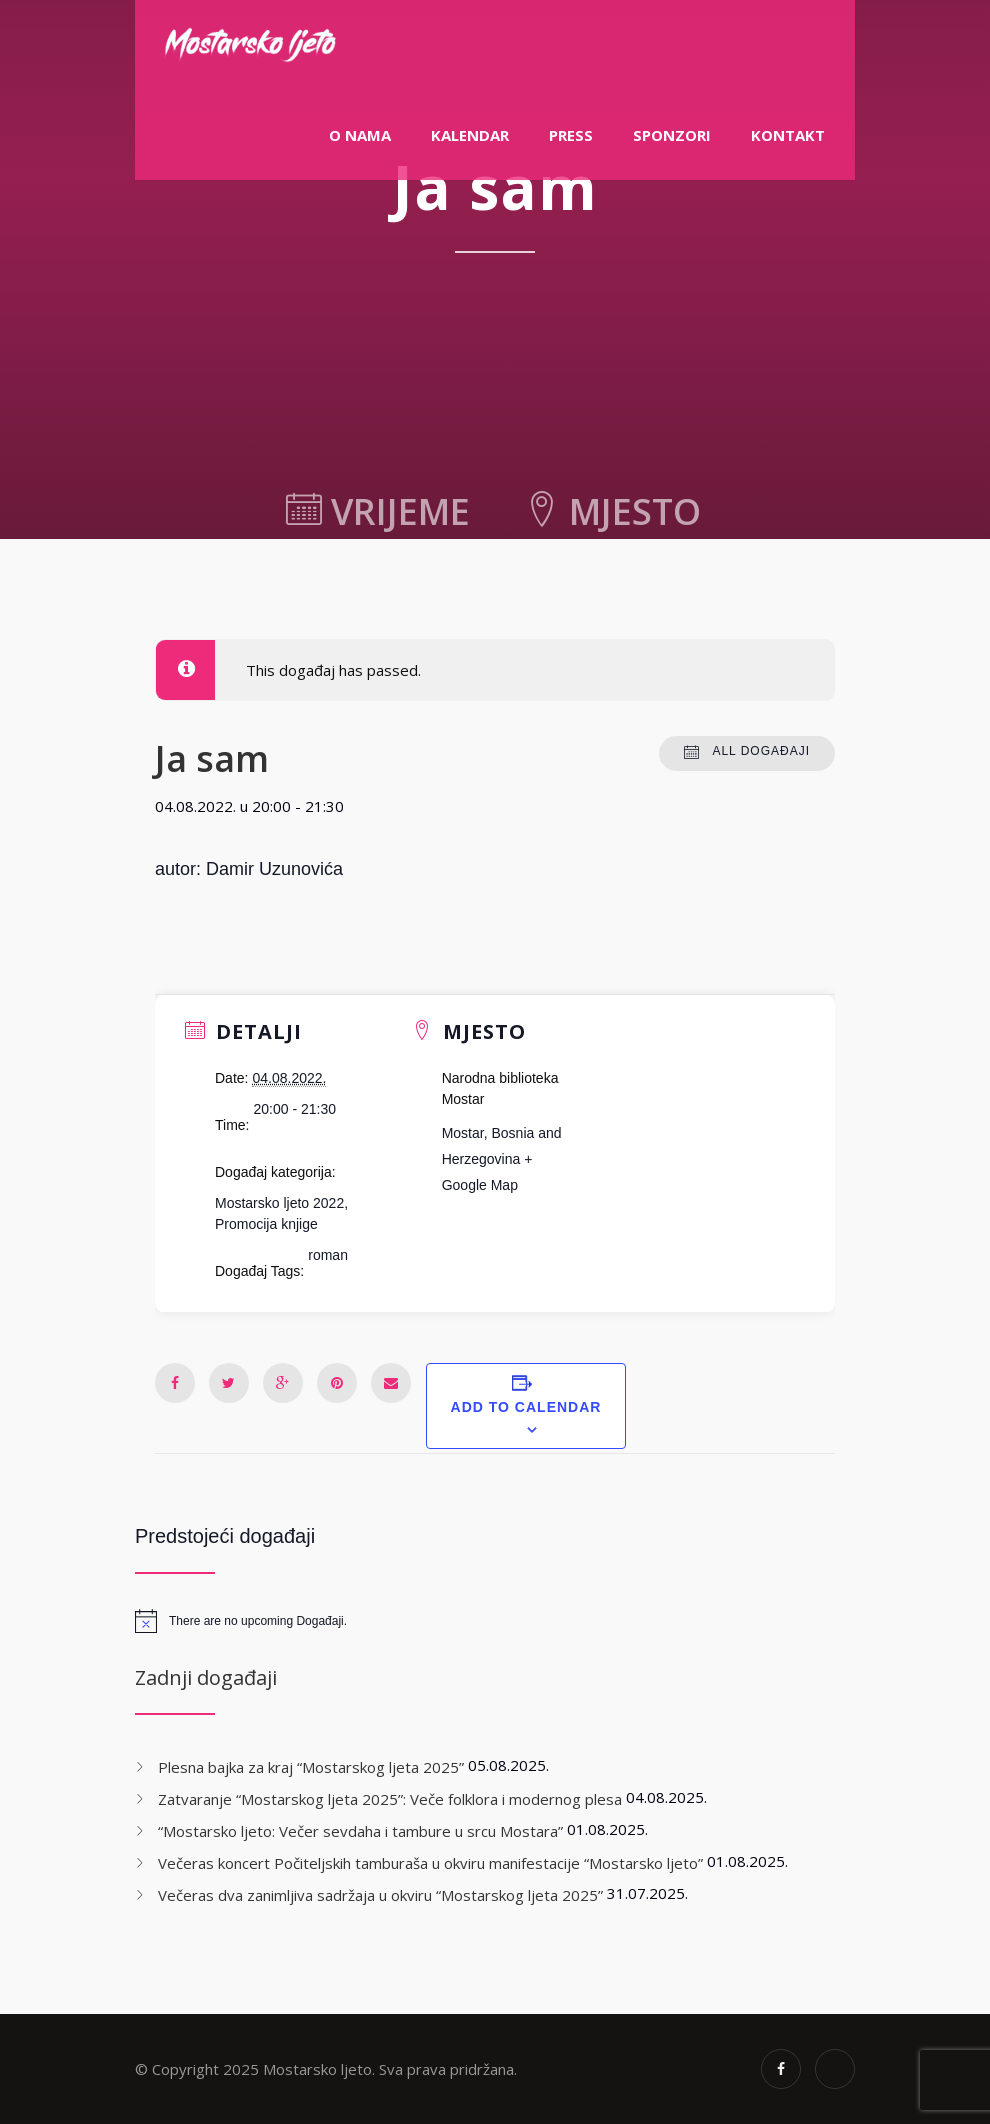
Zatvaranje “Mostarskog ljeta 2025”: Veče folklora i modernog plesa (390, 1799)
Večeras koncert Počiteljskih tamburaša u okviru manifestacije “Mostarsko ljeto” (430, 1863)
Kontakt (788, 135)
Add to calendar (526, 1407)
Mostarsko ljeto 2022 (279, 1203)
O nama (360, 135)
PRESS (571, 135)
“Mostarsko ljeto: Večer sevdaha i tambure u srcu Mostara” (360, 1831)
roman (328, 1255)
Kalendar (470, 135)
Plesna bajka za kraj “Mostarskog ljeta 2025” (311, 1767)
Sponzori (672, 135)
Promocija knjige (266, 1224)
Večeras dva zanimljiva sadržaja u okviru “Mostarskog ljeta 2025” (380, 1895)
